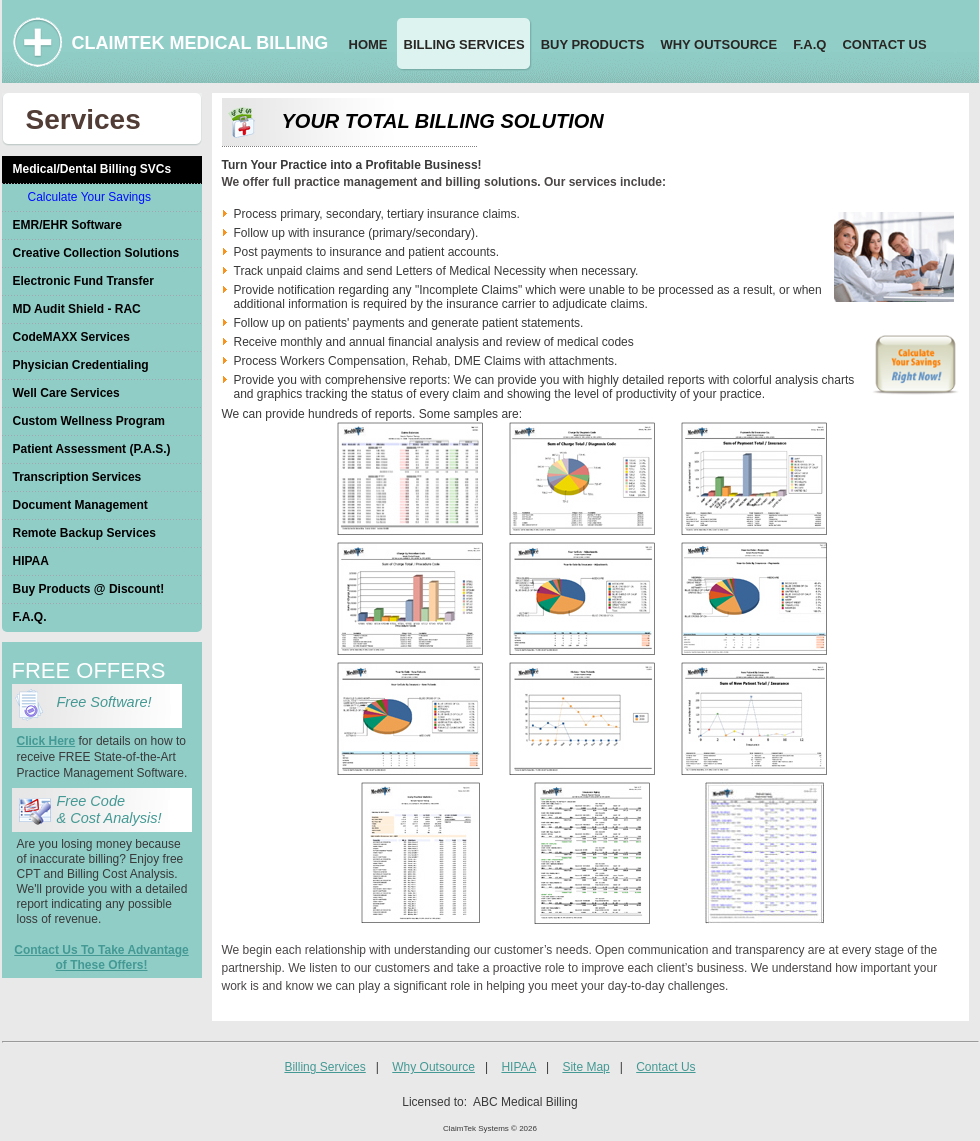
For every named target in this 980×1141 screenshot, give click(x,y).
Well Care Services (66, 393)
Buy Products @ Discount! (89, 589)
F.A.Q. (30, 617)
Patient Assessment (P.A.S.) (92, 449)
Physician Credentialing (81, 365)
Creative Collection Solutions (96, 253)
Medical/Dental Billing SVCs (92, 169)
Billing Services (324, 1067)
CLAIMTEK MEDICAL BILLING (200, 43)
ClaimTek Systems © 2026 (490, 1128)
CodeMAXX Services (71, 337)
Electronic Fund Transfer (83, 281)
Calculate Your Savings (89, 197)
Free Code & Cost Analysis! (109, 809)
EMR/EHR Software (67, 225)
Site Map (585, 1067)
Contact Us (665, 1067)
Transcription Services (77, 477)
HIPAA (31, 561)
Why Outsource (433, 1067)
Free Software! (108, 702)
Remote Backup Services (84, 533)
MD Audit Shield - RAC (77, 309)
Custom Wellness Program (89, 421)
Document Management (80, 505)
